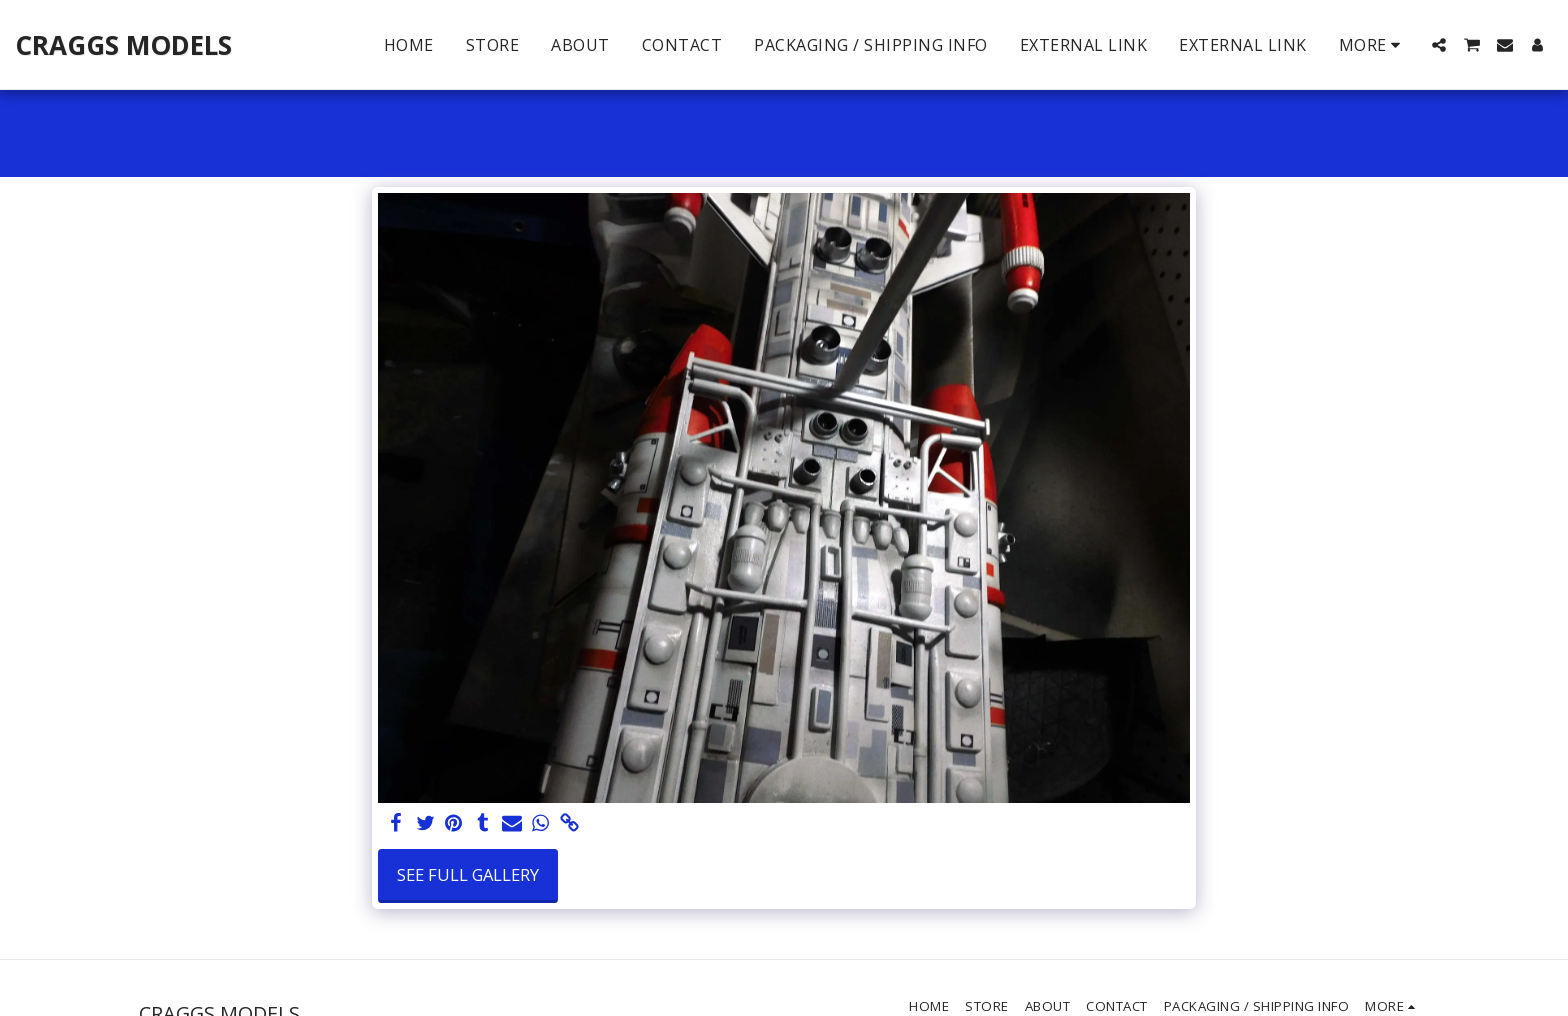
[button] (1439, 45)
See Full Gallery (468, 874)
